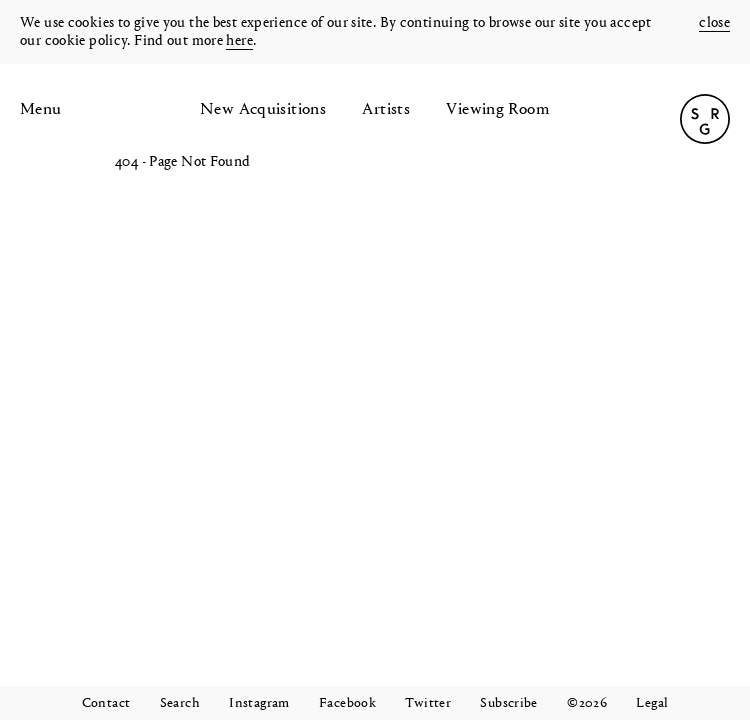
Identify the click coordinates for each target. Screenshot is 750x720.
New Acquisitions (263, 109)
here (239, 41)
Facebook (347, 704)
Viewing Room (498, 109)
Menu (41, 109)
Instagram (259, 704)
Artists (386, 109)
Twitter (428, 704)
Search (180, 704)
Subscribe (508, 704)
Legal (652, 704)
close (714, 23)
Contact (106, 704)
